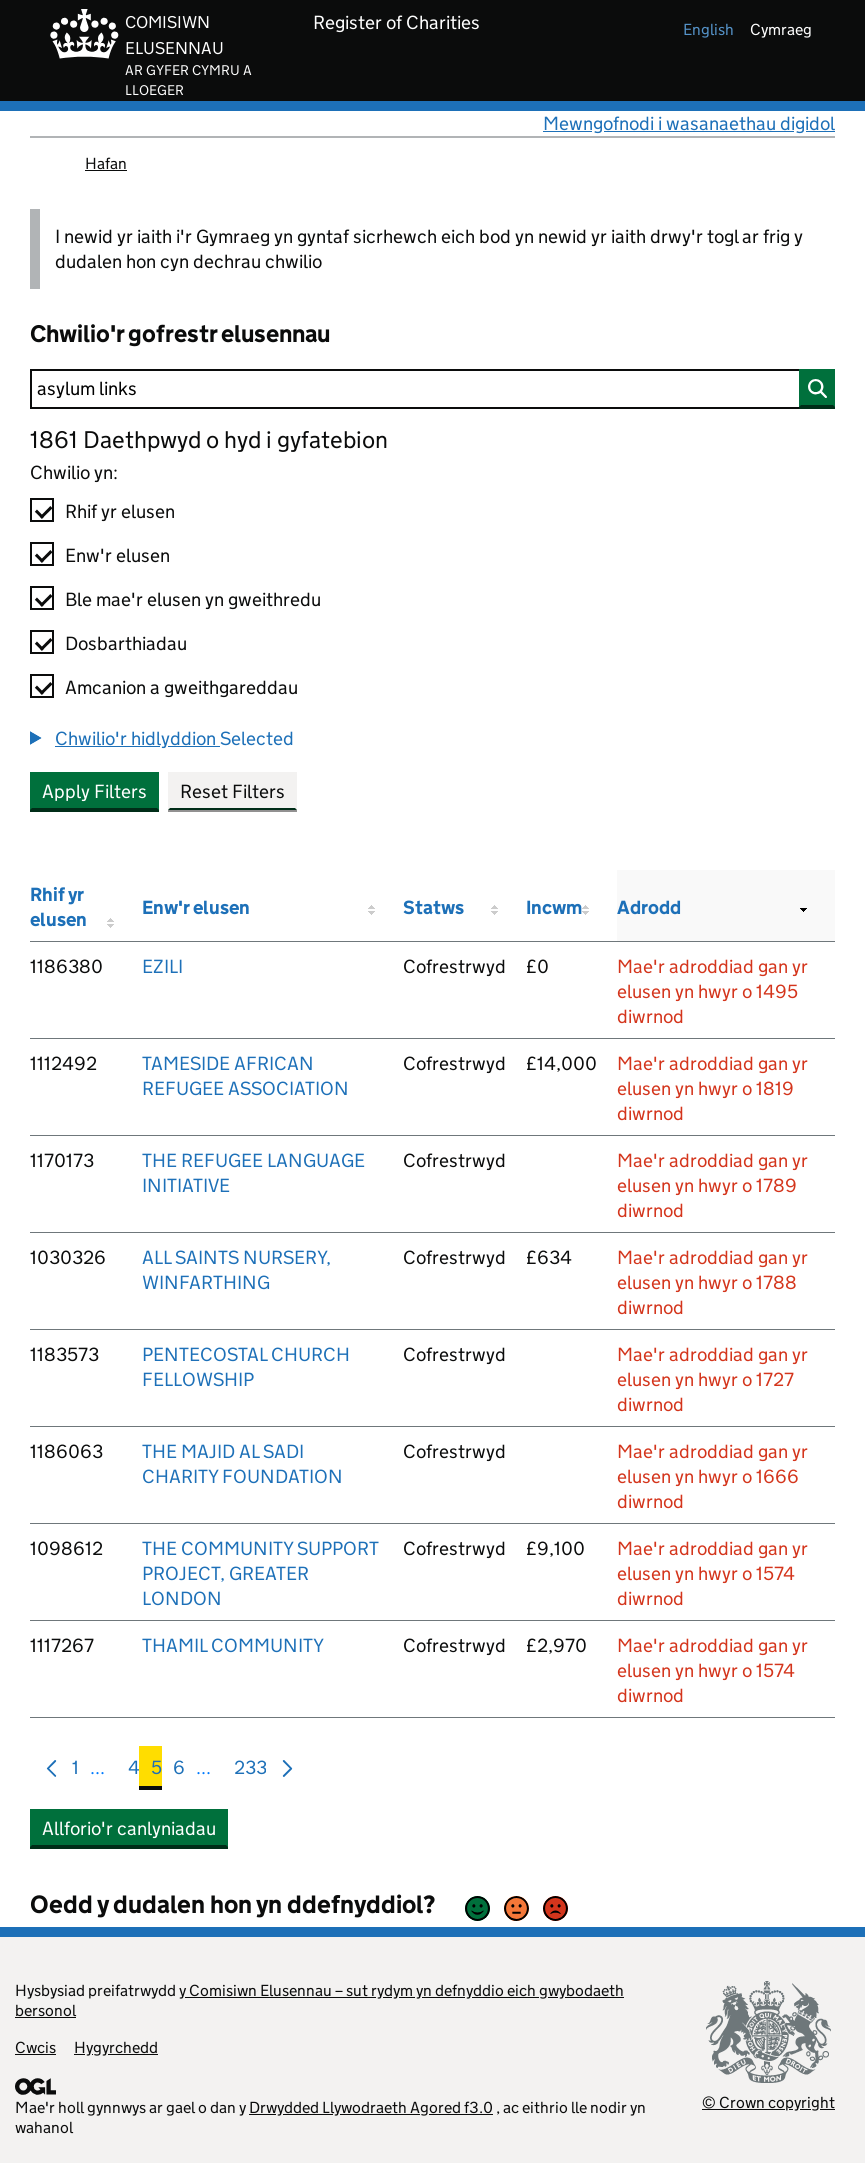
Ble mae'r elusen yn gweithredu (193, 599)
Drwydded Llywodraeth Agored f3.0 (371, 2107)
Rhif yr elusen (120, 511)
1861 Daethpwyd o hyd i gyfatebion (209, 439)
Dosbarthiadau (126, 643)
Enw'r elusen (117, 555)
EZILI (162, 966)
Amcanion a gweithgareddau (181, 687)
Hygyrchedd (116, 2047)
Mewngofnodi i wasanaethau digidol (689, 123)
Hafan (106, 163)
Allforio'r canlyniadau (129, 1828)
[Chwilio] (432, 389)
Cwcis (35, 2047)
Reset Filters (232, 791)
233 (250, 1771)
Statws (433, 907)
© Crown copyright (768, 2102)
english (708, 29)
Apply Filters (94, 791)
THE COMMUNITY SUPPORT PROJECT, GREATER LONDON (260, 1573)
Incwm (554, 907)
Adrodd (649, 907)
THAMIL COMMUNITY (233, 1645)
